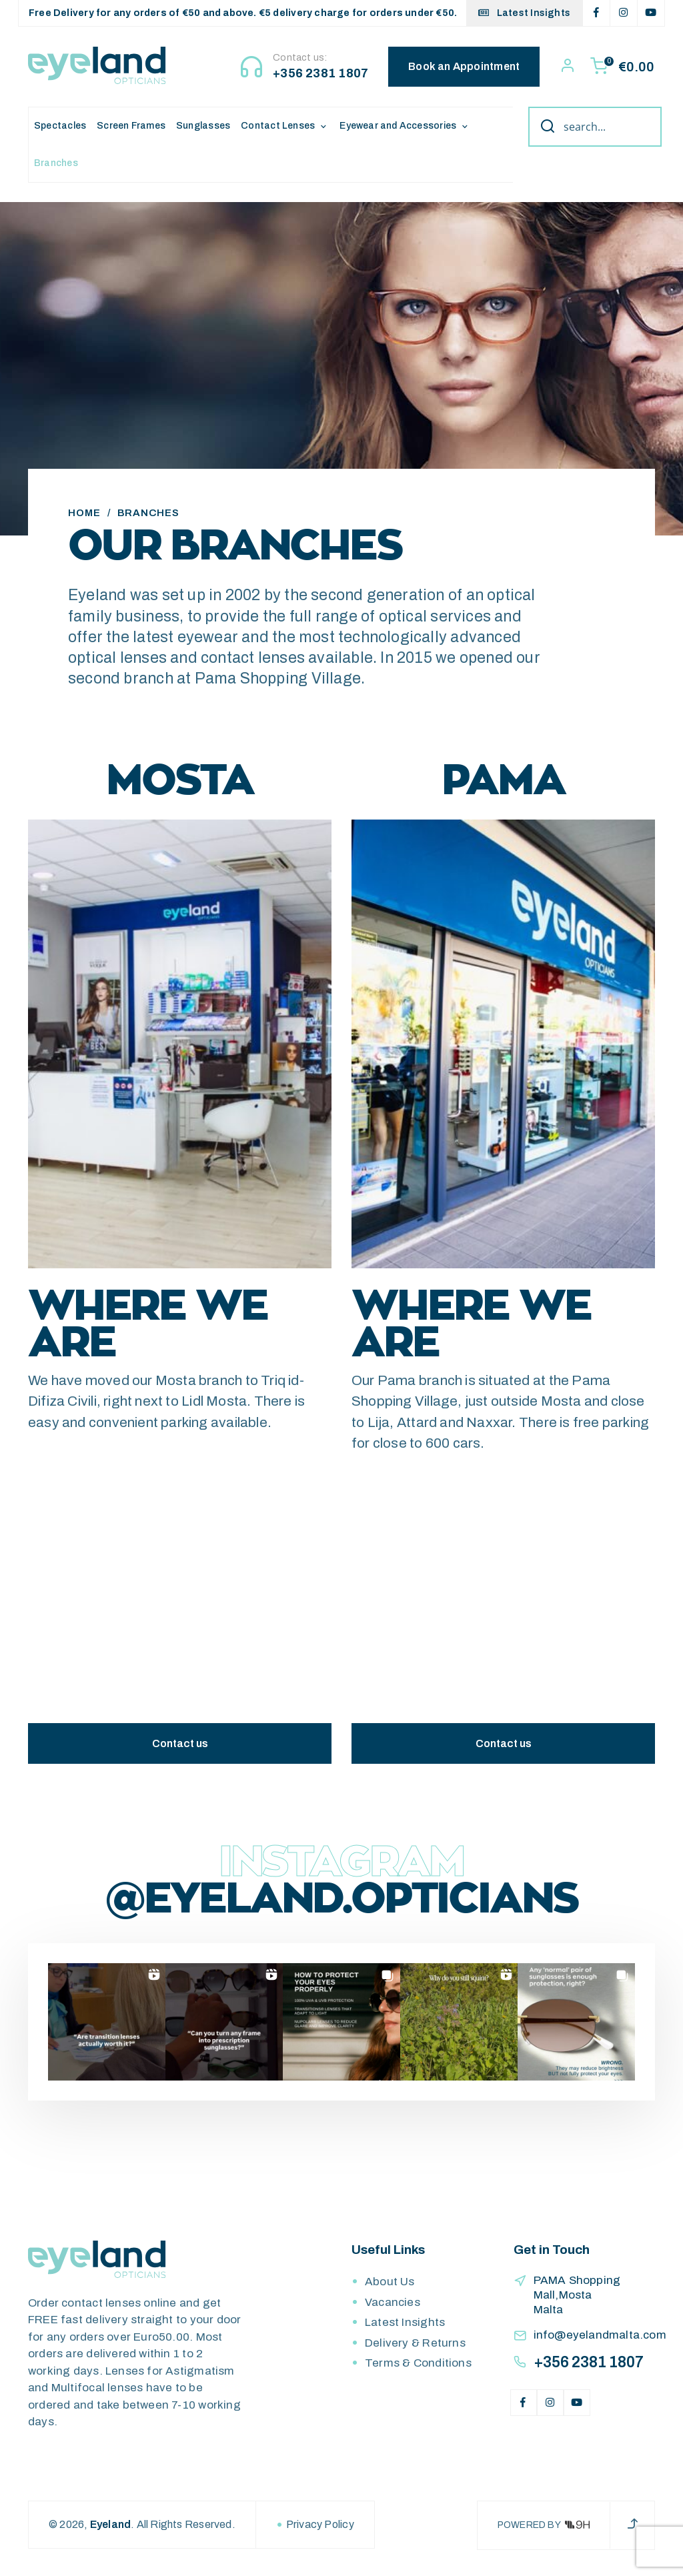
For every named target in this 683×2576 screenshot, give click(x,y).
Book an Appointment (464, 66)
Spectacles (60, 126)
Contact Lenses (278, 126)
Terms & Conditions (418, 2370)
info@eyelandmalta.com (600, 2342)
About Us (390, 2289)
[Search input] (609, 126)
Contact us (180, 1750)
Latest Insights (524, 13)
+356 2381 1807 (321, 73)
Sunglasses (203, 126)
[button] (106, 2029)
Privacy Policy (320, 2531)
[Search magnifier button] (543, 126)
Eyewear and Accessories (397, 126)
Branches (56, 163)
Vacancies (392, 2309)
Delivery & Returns (415, 2350)
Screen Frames (131, 126)
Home (84, 520)
